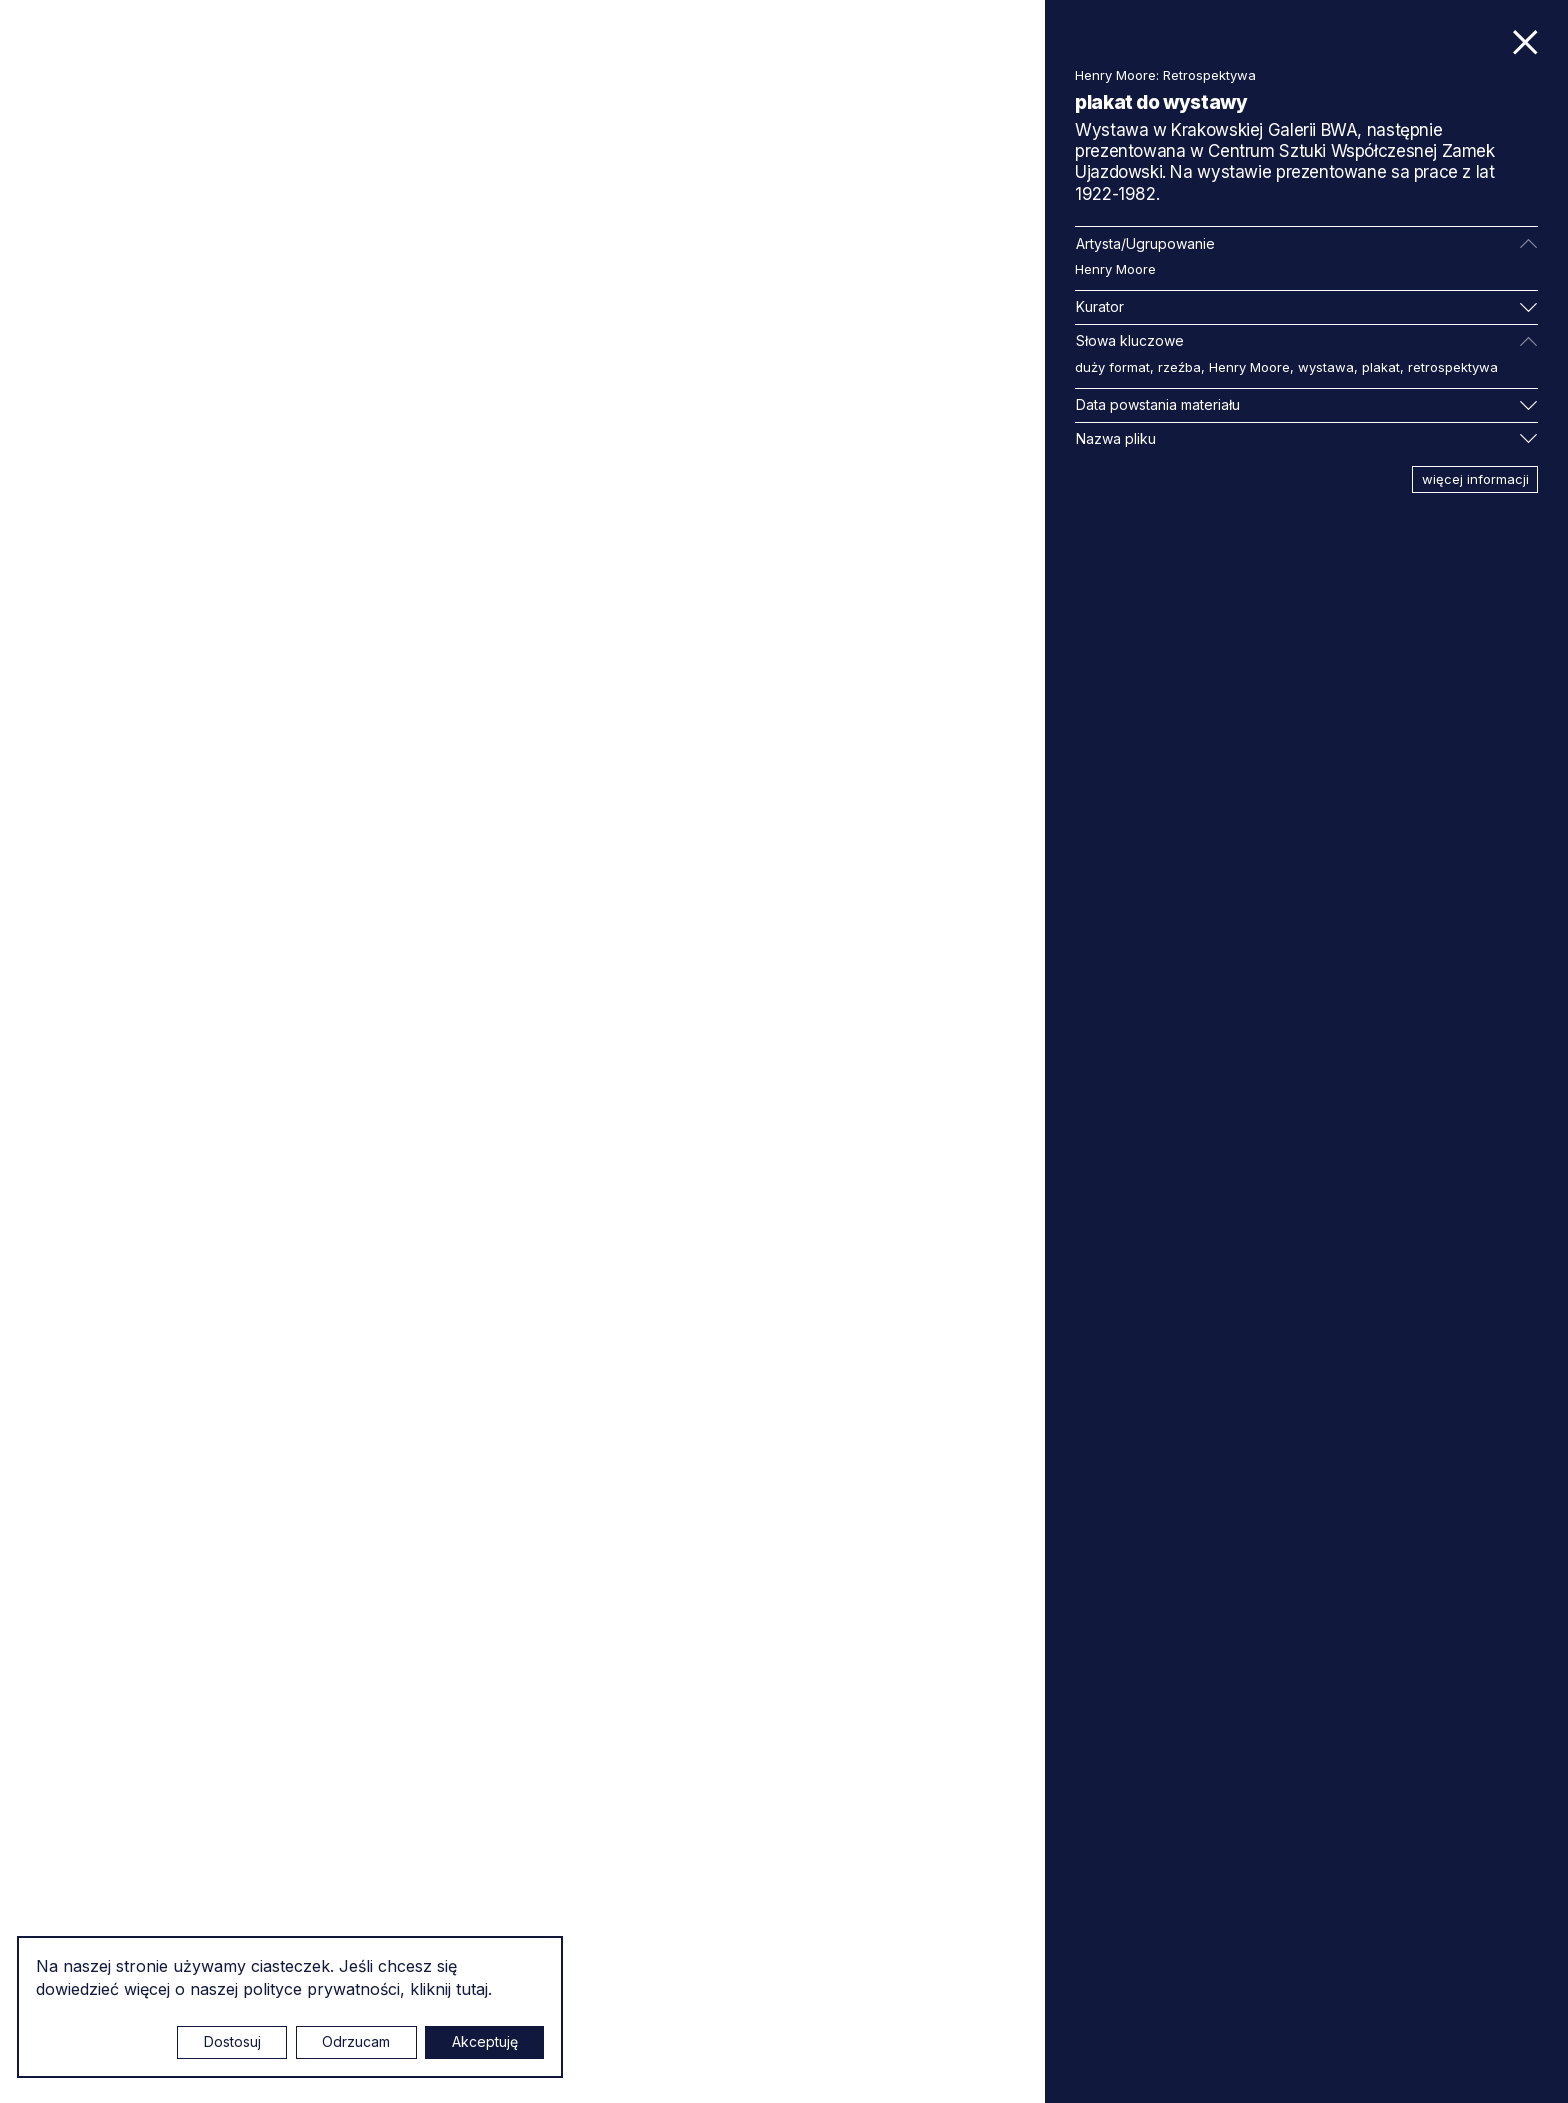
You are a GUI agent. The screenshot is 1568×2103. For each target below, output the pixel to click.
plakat (1381, 367)
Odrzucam (356, 2041)
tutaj (472, 1989)
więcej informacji (1475, 479)
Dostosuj (232, 2041)
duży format (1112, 367)
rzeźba (1179, 367)
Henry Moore (1115, 269)
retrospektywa (1453, 367)
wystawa (1326, 367)
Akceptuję (485, 2041)
